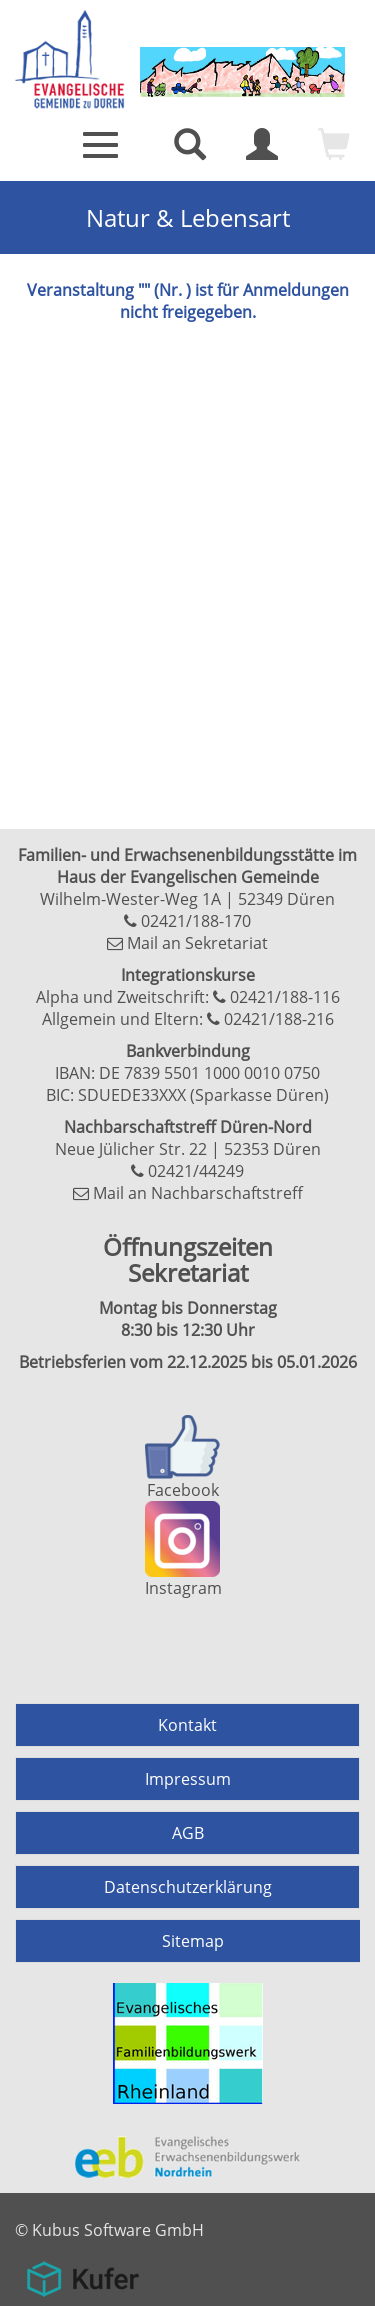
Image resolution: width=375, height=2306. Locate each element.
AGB (188, 1833)
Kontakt (187, 1725)
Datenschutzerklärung (188, 1887)
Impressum (188, 1779)
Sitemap (193, 1941)
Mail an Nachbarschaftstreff (198, 1193)
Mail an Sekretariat (197, 943)
